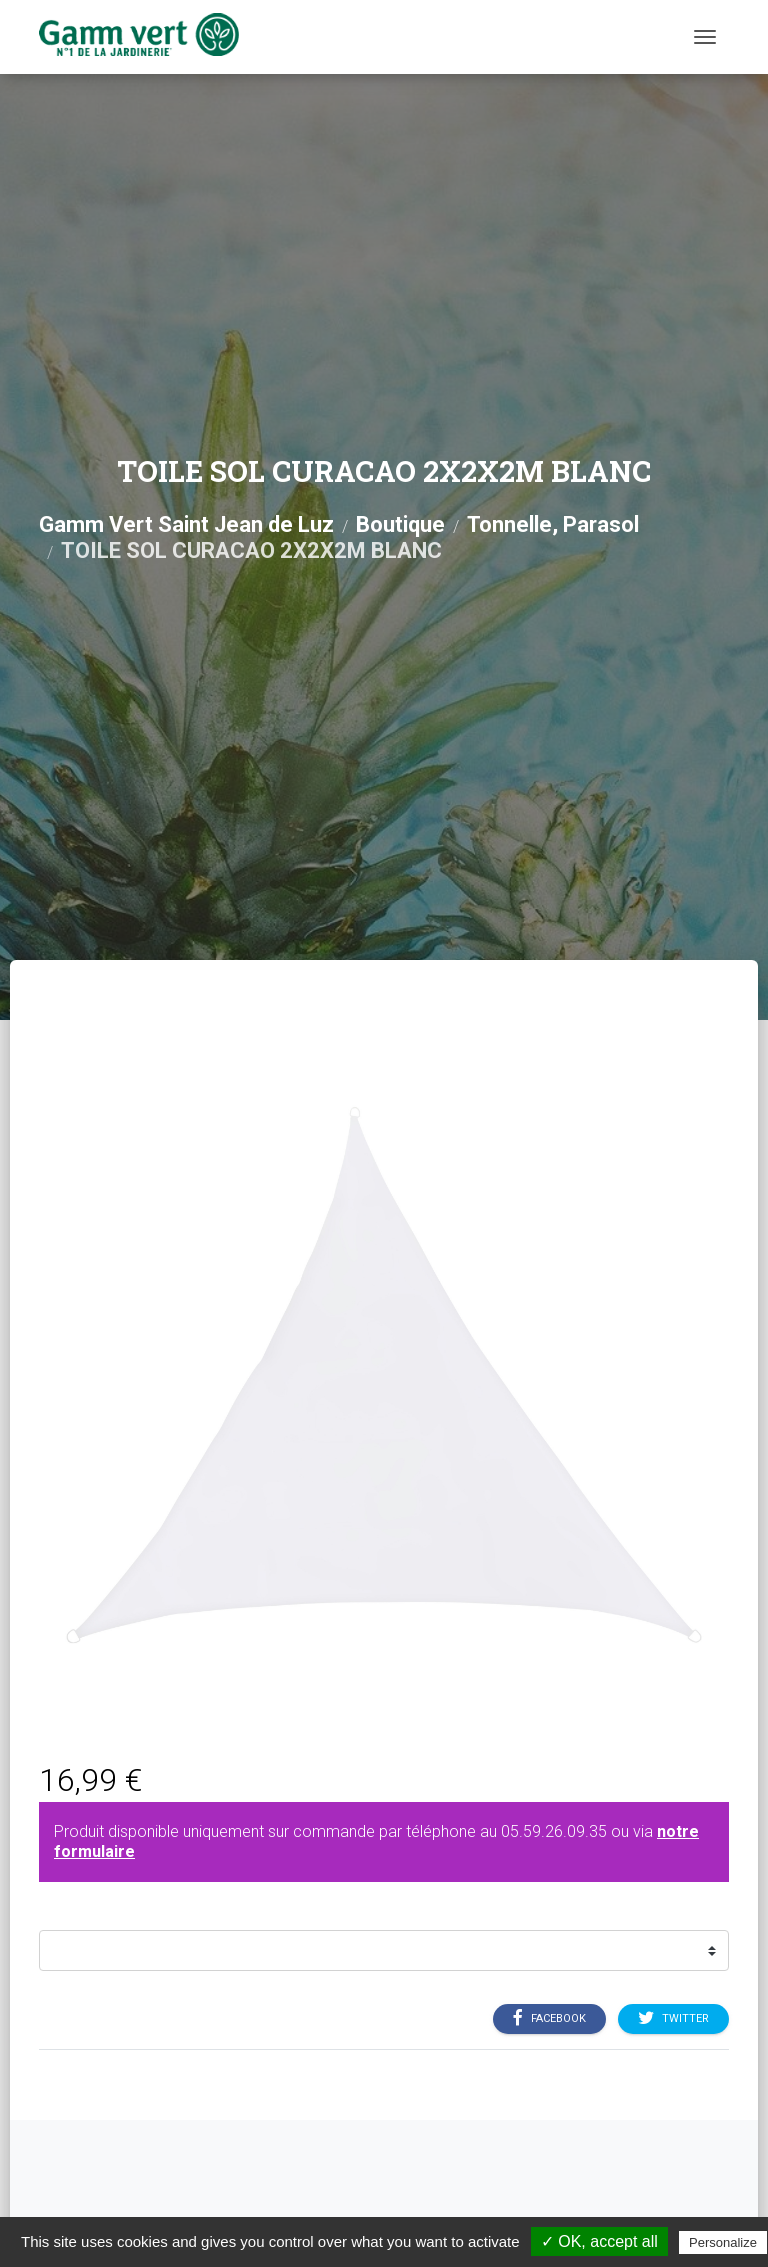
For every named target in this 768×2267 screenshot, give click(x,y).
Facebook (549, 2019)
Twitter (673, 2019)
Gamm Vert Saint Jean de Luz (186, 524)
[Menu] (705, 37)
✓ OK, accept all (599, 2241)
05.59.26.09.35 (554, 1831)
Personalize (723, 2242)
